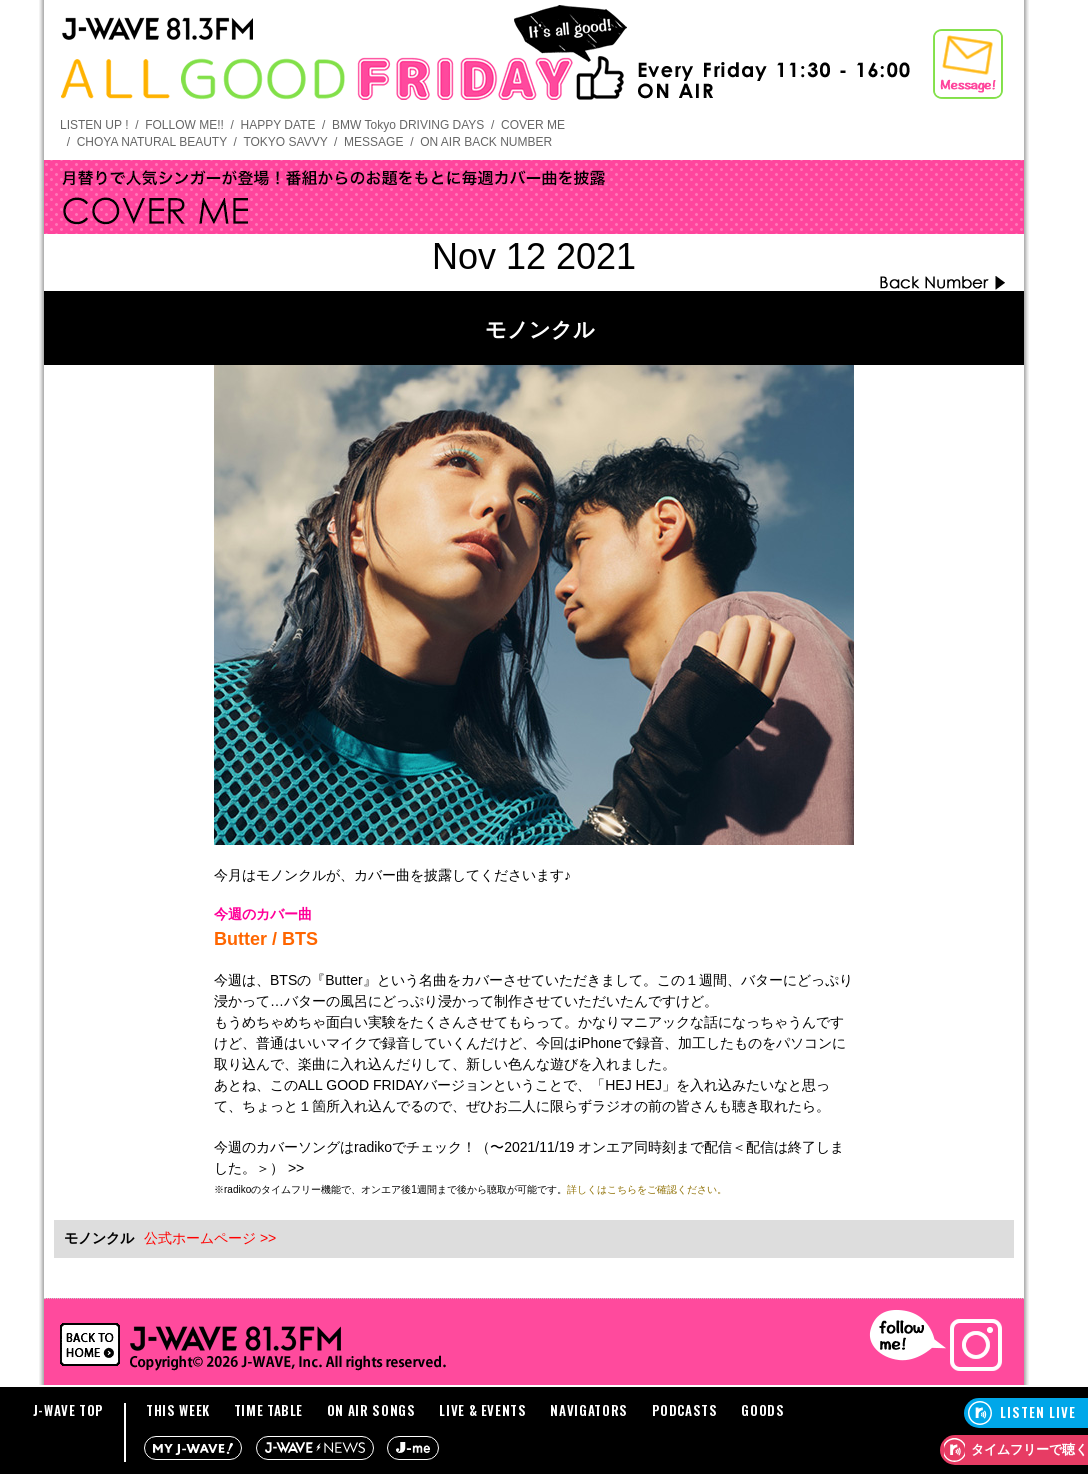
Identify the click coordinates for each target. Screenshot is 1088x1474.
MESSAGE (373, 142)
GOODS (762, 1410)
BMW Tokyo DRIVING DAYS (408, 125)
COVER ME (533, 125)
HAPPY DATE (278, 125)
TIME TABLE (269, 1410)
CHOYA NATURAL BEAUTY (152, 142)
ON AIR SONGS (371, 1410)
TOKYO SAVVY (285, 142)
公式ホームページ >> (210, 1238)
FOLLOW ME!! (184, 125)
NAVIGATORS (589, 1410)
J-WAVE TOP (69, 1410)
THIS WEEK (178, 1410)
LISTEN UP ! (94, 125)
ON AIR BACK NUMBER (486, 142)
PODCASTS (685, 1410)
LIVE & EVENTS (482, 1410)
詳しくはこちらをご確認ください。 (647, 1189)
